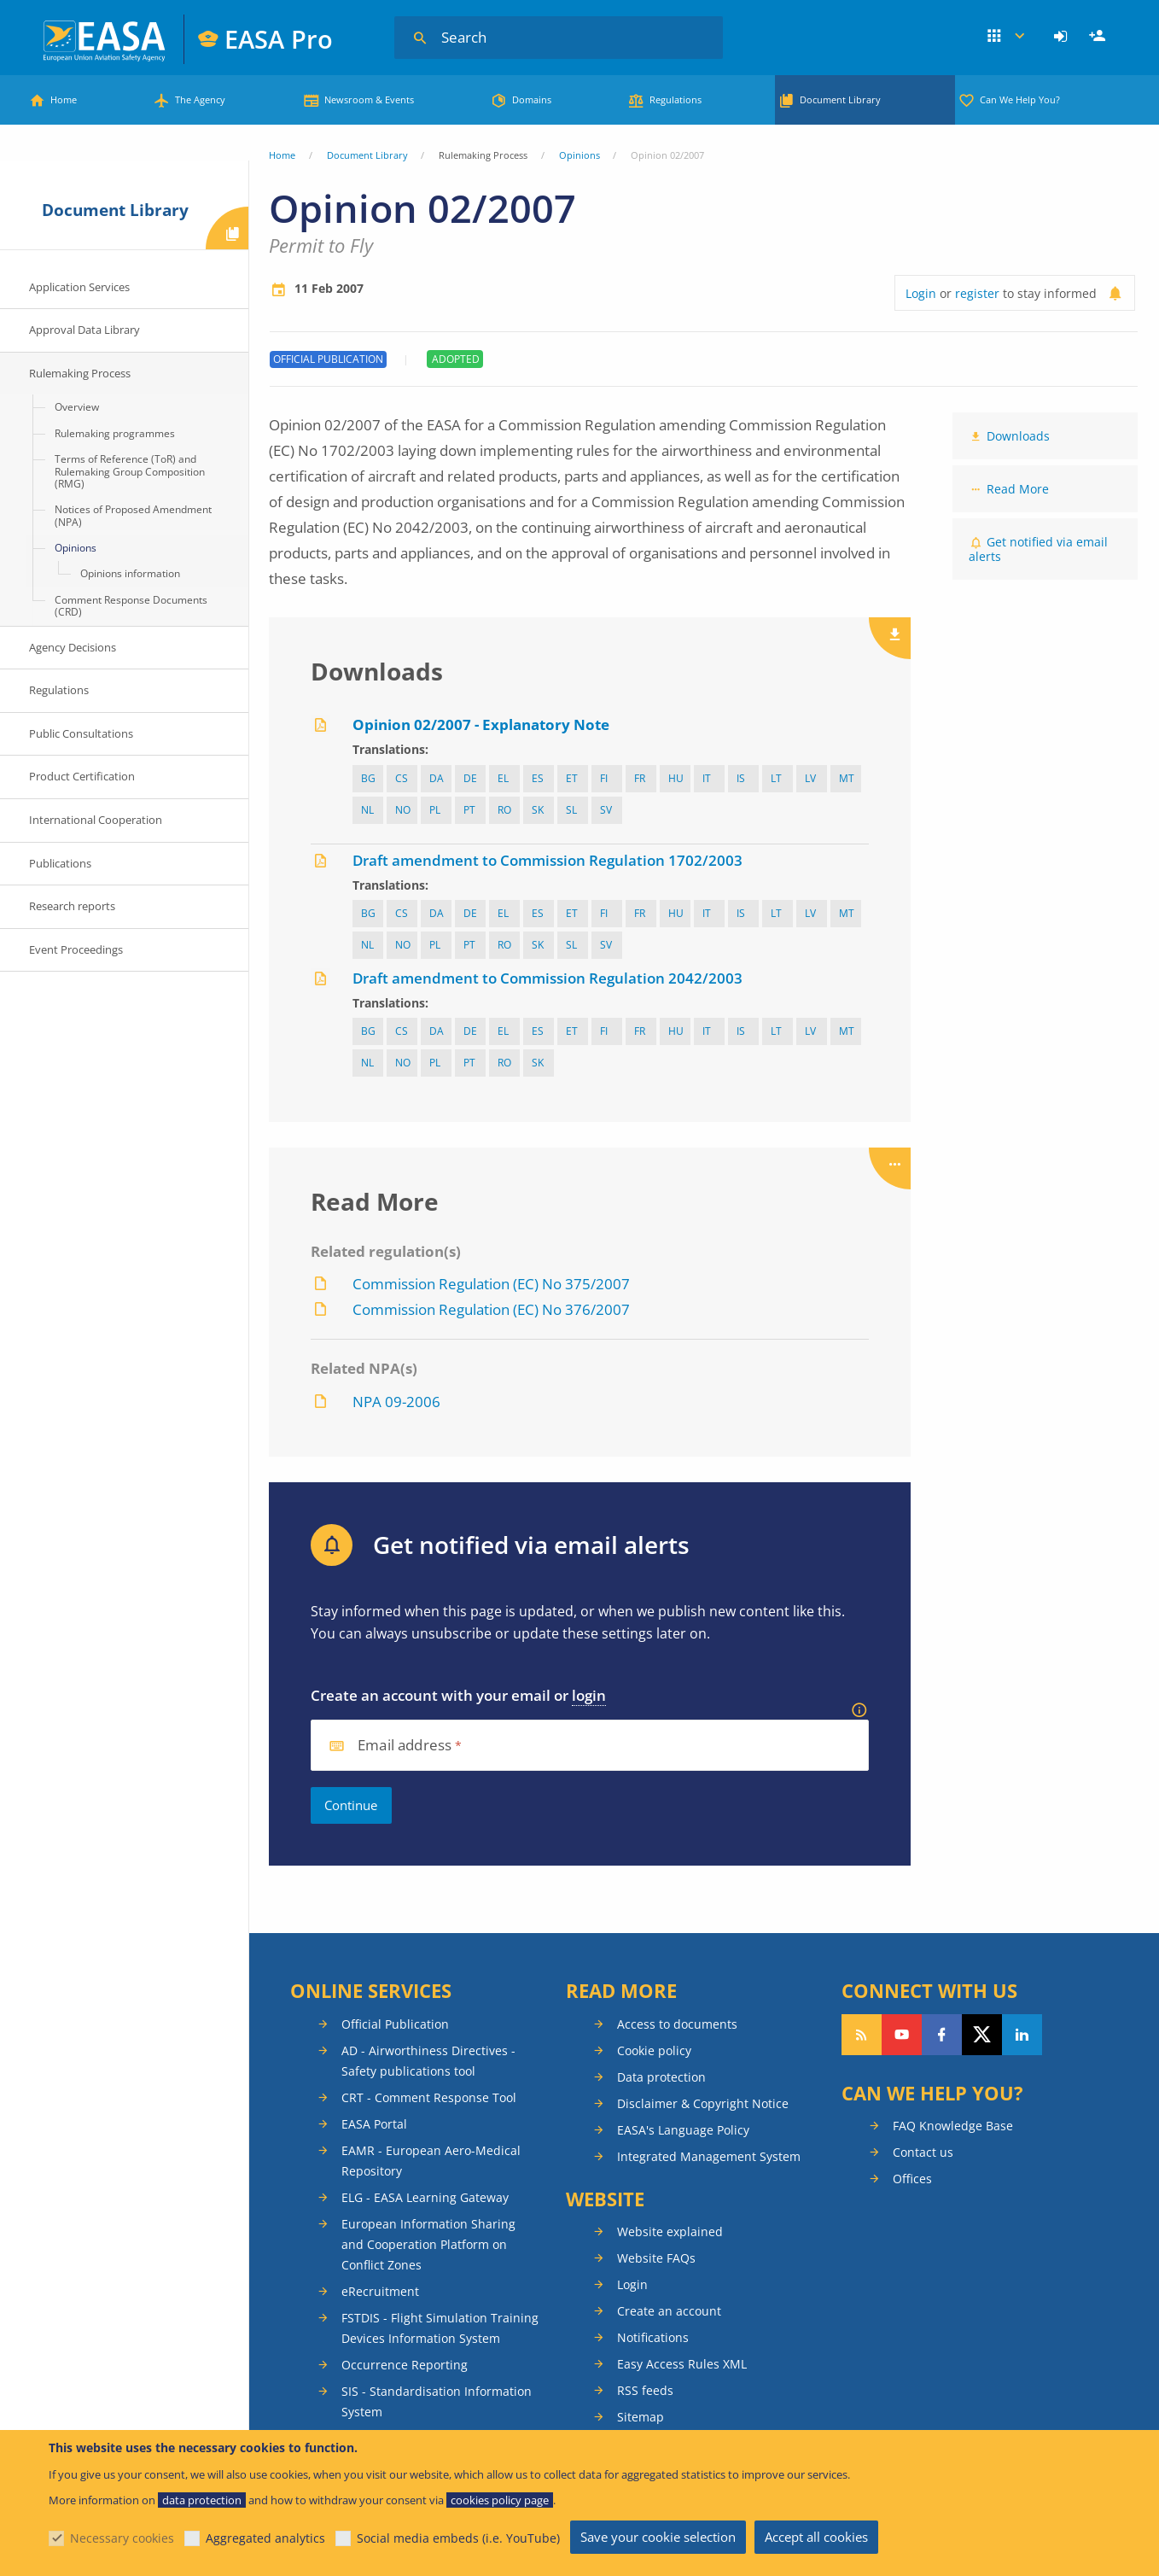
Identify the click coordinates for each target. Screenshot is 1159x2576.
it (706, 778)
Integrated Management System (709, 2156)
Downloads (1018, 436)
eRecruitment (380, 2291)
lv (810, 778)
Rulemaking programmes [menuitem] (115, 433)
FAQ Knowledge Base (953, 2125)
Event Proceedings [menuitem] (76, 949)
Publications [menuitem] (60, 863)
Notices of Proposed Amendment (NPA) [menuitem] (133, 515)
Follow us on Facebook (942, 2034)
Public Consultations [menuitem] (81, 733)
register (977, 293)
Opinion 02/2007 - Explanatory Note (480, 724)
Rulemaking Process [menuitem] (80, 373)
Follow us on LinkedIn (1022, 2034)
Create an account (669, 2311)
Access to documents (677, 2024)
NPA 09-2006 (396, 1401)
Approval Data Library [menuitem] (84, 329)
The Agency (200, 99)
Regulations (675, 99)
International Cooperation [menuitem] (95, 819)
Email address (404, 1746)
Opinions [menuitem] (75, 547)
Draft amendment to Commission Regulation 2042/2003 (547, 978)
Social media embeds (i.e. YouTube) (458, 2538)
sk (538, 810)
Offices (912, 2178)
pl (434, 810)
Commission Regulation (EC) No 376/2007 (491, 1309)
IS (741, 778)
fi (604, 778)
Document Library (840, 99)
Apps (1006, 36)
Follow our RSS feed (862, 2034)
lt (776, 778)
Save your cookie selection (658, 2536)
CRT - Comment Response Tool (428, 2097)
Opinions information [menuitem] (130, 573)
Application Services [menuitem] (79, 287)
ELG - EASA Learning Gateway (425, 2197)
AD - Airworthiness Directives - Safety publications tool (428, 2060)
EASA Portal (374, 2124)
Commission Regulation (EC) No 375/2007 (491, 1284)
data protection (202, 2500)
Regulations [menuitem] (59, 690)
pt (469, 810)
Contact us (923, 2152)
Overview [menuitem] (77, 407)
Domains (531, 99)
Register (1099, 36)
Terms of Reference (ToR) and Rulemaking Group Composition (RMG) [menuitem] (130, 471)
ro (504, 810)
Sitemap (640, 2417)
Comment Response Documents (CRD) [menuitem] (131, 606)
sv (606, 810)
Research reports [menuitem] (72, 906)
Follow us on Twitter (982, 2034)
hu (676, 778)
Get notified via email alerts (1038, 549)
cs (401, 778)
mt (846, 778)
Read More (1018, 489)
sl (571, 810)
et (572, 778)
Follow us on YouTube (902, 2034)
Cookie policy (654, 2050)
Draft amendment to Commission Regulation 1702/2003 (547, 860)
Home (63, 99)
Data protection (661, 2077)
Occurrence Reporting (404, 2365)
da (436, 778)
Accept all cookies (816, 2536)
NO (403, 810)
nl (367, 810)
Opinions (579, 155)
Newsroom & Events (369, 99)
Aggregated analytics (265, 2538)
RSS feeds (645, 2390)
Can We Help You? (1020, 99)
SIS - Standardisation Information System (436, 2401)
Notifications (653, 2337)
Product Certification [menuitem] (82, 776)
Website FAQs (656, 2258)
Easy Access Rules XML (682, 2364)
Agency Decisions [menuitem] (72, 647)
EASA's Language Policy (683, 2130)
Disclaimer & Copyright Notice (703, 2103)
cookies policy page (500, 2500)
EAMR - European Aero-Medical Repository (431, 2160)
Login (1063, 36)
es (538, 778)
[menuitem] (1063, 36)
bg (368, 778)
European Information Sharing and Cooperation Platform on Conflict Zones (428, 2244)
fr (639, 778)
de (470, 778)
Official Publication (395, 2024)
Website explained (670, 2231)
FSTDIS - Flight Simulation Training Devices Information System (440, 2328)
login (589, 1695)
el (503, 778)
